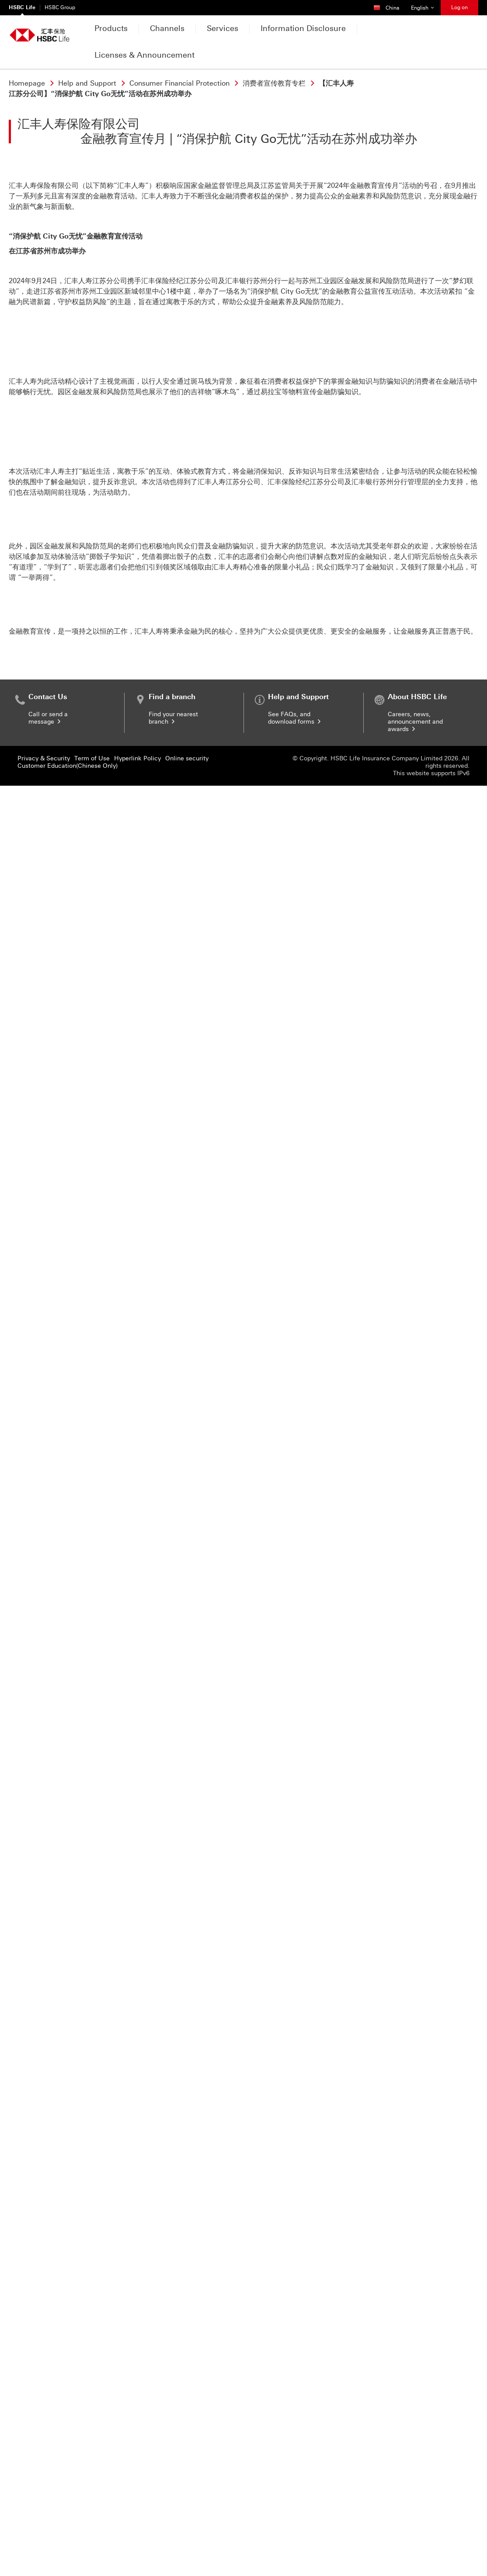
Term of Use (92, 2548)
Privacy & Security (43, 2548)
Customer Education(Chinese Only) (67, 2556)
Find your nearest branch (173, 2508)
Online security (187, 2548)
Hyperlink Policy (137, 2548)
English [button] (425, 5)
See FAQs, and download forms (295, 2508)
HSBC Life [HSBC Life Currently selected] (22, 7)
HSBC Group (60, 7)
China (389, 5)
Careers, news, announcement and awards (415, 2512)
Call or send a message (48, 2508)
